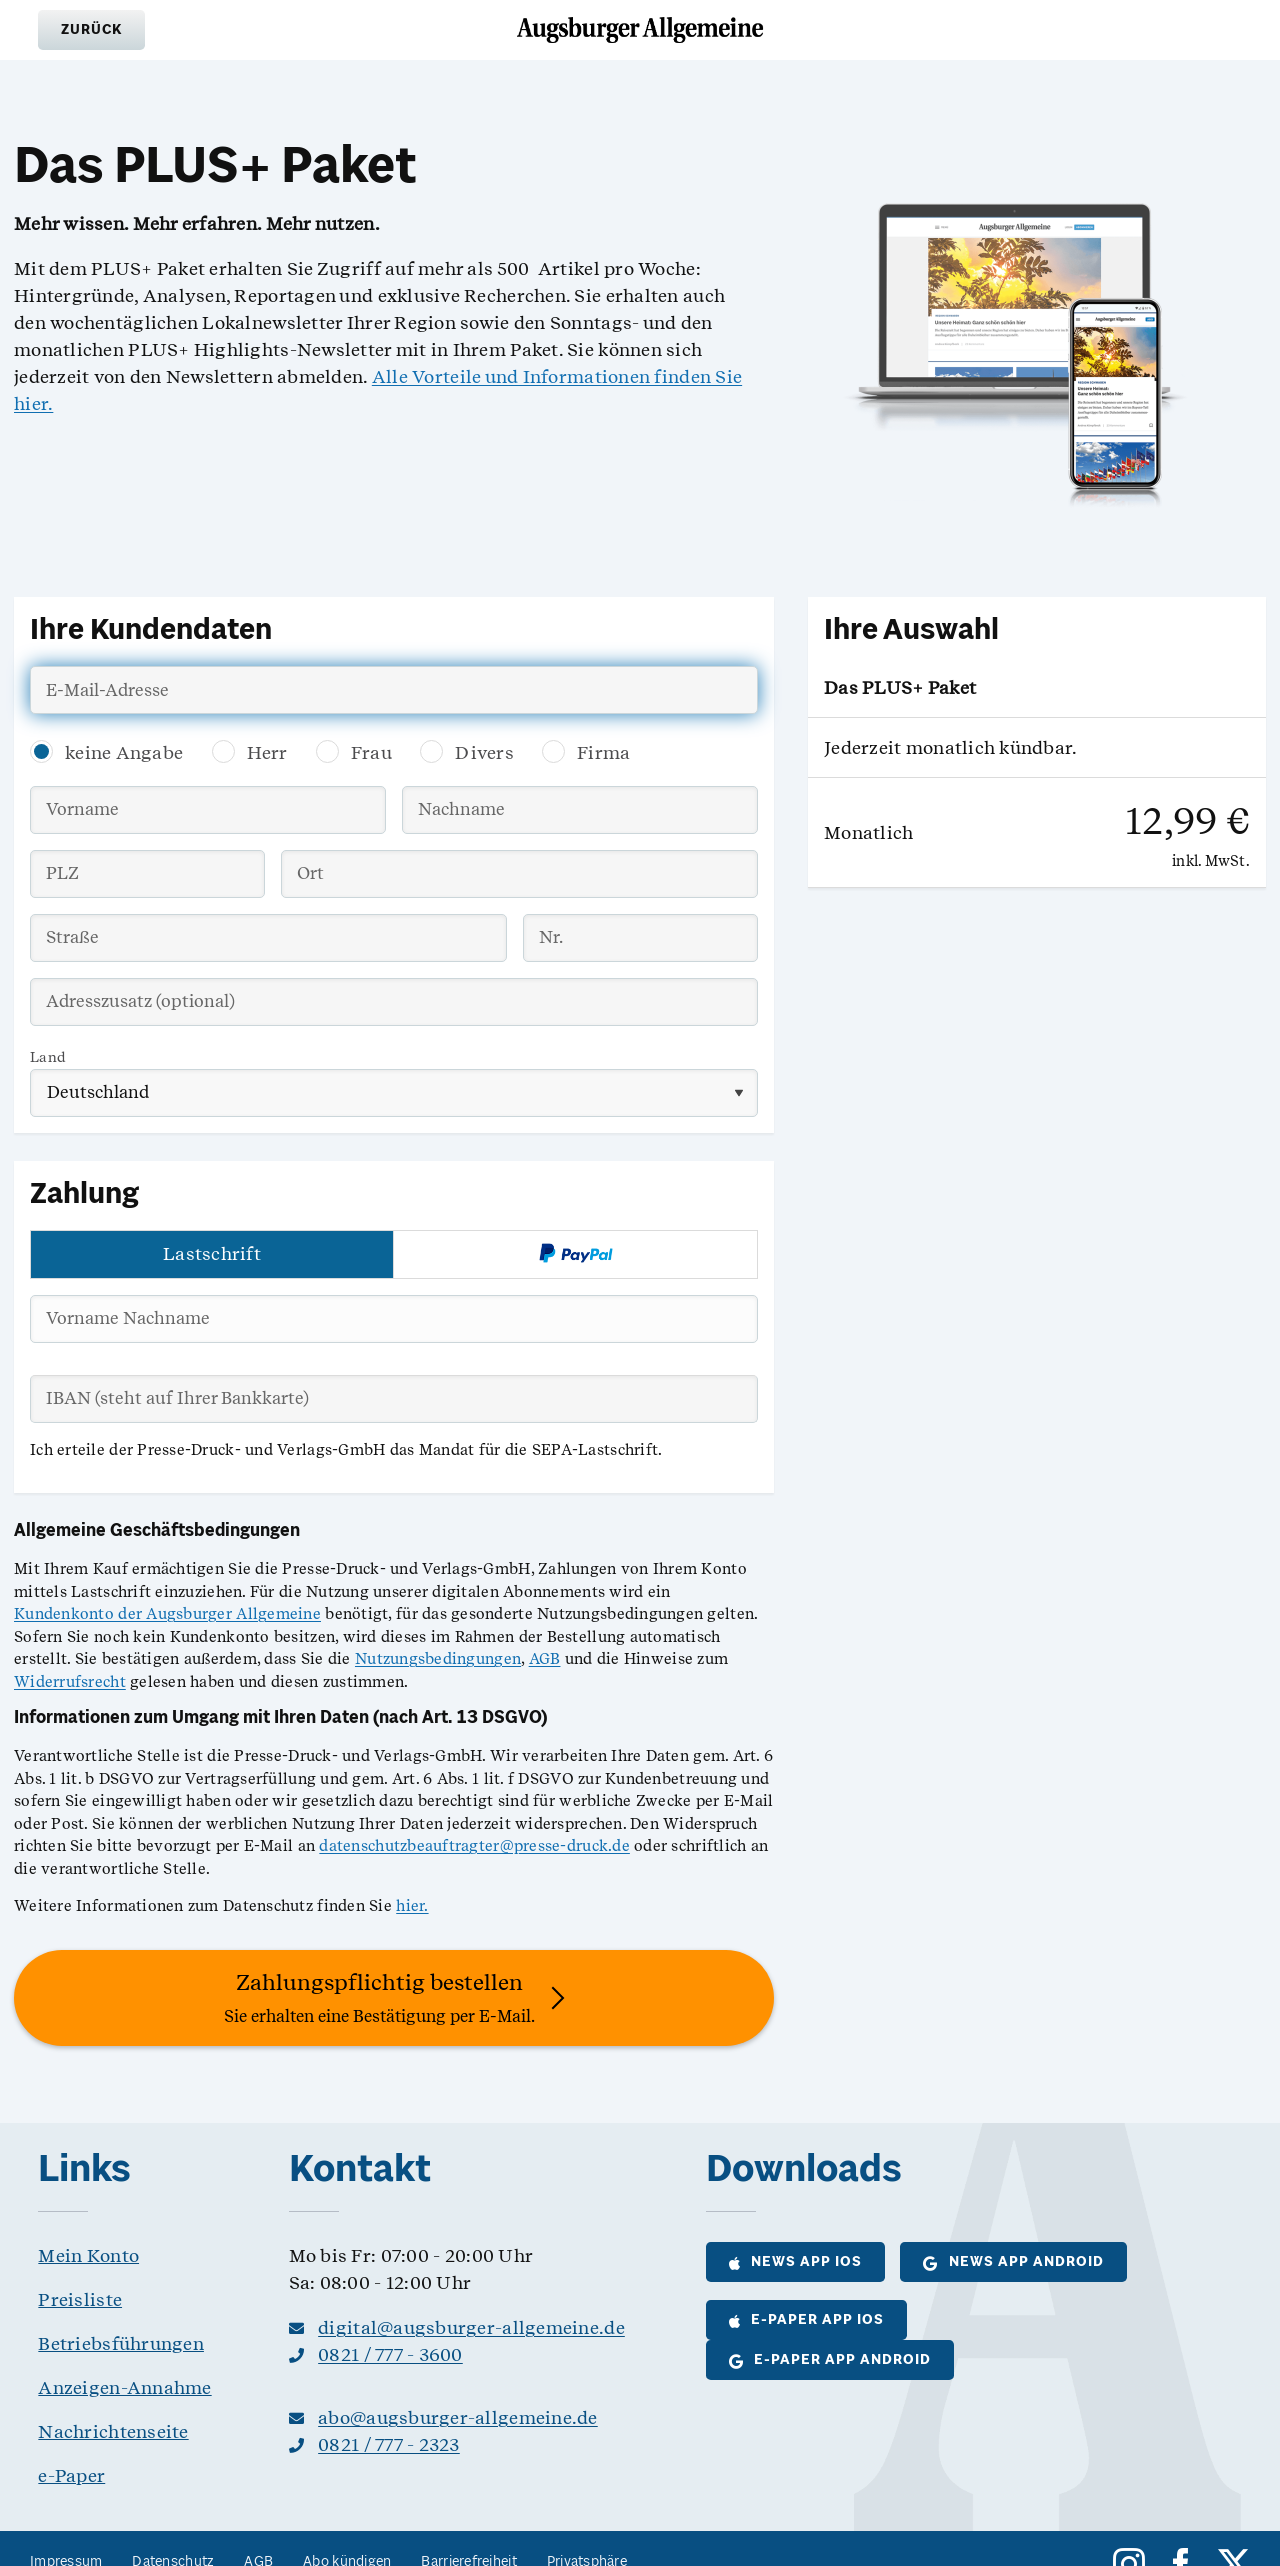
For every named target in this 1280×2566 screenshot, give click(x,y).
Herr (267, 752)
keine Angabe (124, 752)
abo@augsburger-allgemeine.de (458, 2417)
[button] (91, 30)
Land (48, 1057)
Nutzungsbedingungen (438, 1659)
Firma (603, 752)
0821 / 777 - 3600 (390, 2354)
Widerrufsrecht (70, 1682)
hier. (412, 1906)
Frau (371, 752)
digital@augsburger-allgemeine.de (471, 2327)
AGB (545, 1659)
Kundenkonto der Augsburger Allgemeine (167, 1614)
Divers (484, 752)
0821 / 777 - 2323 (389, 2444)
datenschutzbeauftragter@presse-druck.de (474, 1846)
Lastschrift (212, 1253)
